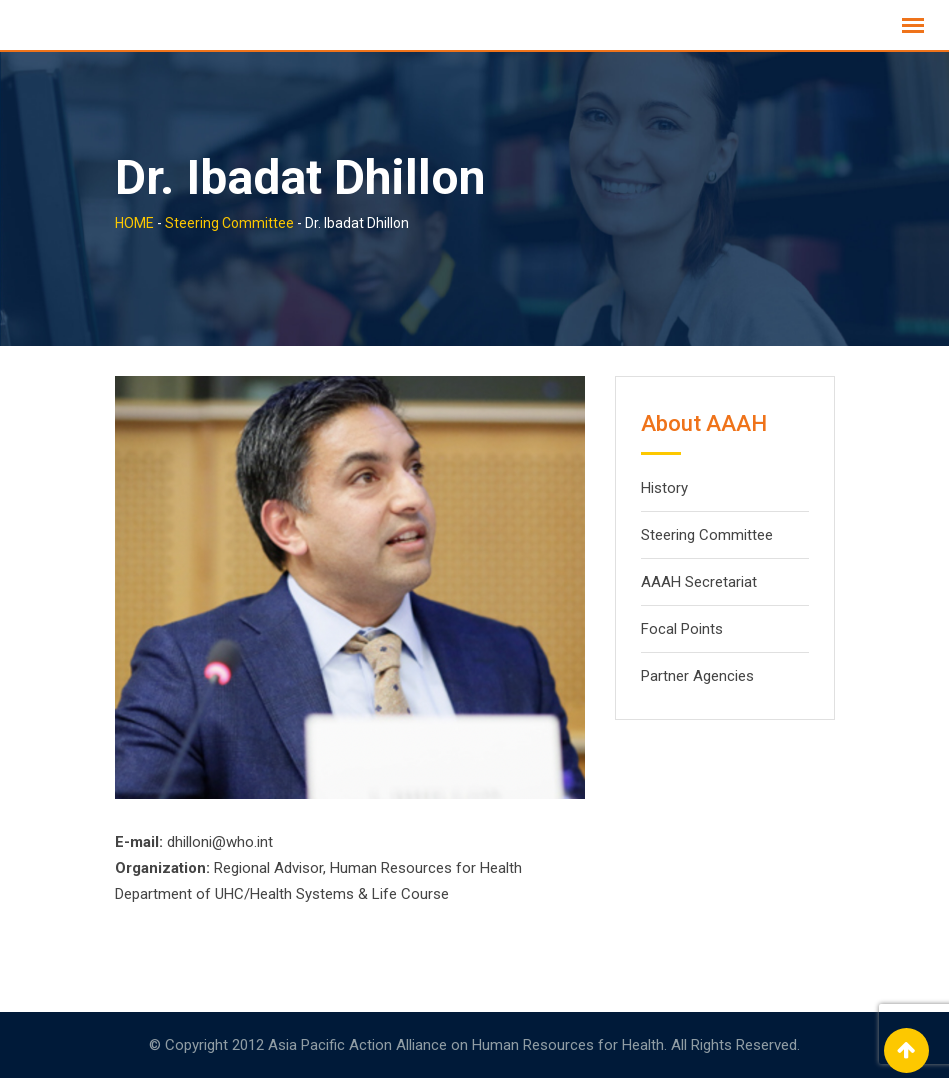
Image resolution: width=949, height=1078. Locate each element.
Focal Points (682, 629)
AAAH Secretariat (699, 582)
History (664, 488)
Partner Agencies (697, 676)
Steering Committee (707, 535)
